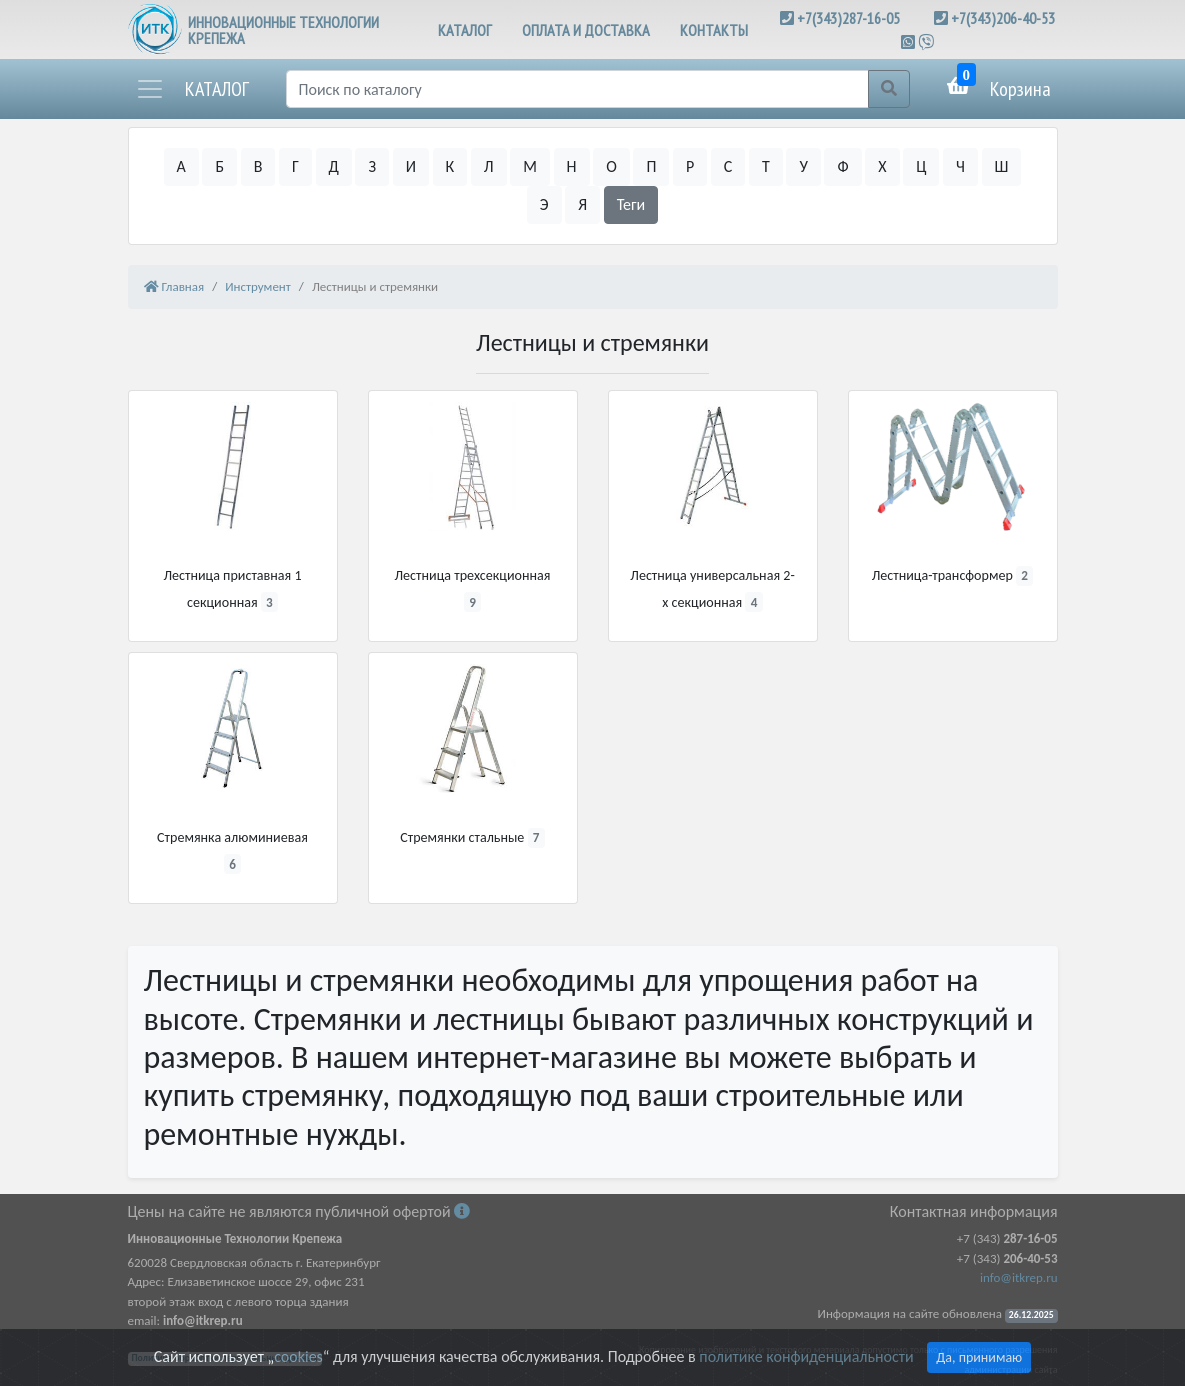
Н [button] (572, 166)
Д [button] (334, 166)
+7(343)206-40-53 (1003, 18)
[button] (192, 89)
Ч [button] (960, 166)
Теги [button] (631, 204)
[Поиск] (577, 89)
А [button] (181, 166)
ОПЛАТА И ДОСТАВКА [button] (586, 30)
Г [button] (295, 166)
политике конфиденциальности (806, 1356)
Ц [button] (921, 166)
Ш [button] (1002, 166)
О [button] (611, 166)
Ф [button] (842, 166)
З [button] (372, 166)
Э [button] (544, 204)
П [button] (651, 166)
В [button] (258, 166)
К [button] (450, 166)
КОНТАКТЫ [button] (714, 30)
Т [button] (766, 166)
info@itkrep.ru (1018, 1277)
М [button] (530, 166)
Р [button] (690, 166)
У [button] (803, 166)
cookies (298, 1356)
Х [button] (882, 166)
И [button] (411, 166)
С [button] (728, 166)
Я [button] (582, 204)
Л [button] (489, 166)
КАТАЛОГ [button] (465, 30)
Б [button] (219, 166)
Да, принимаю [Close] (979, 1357)
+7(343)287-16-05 (848, 18)
